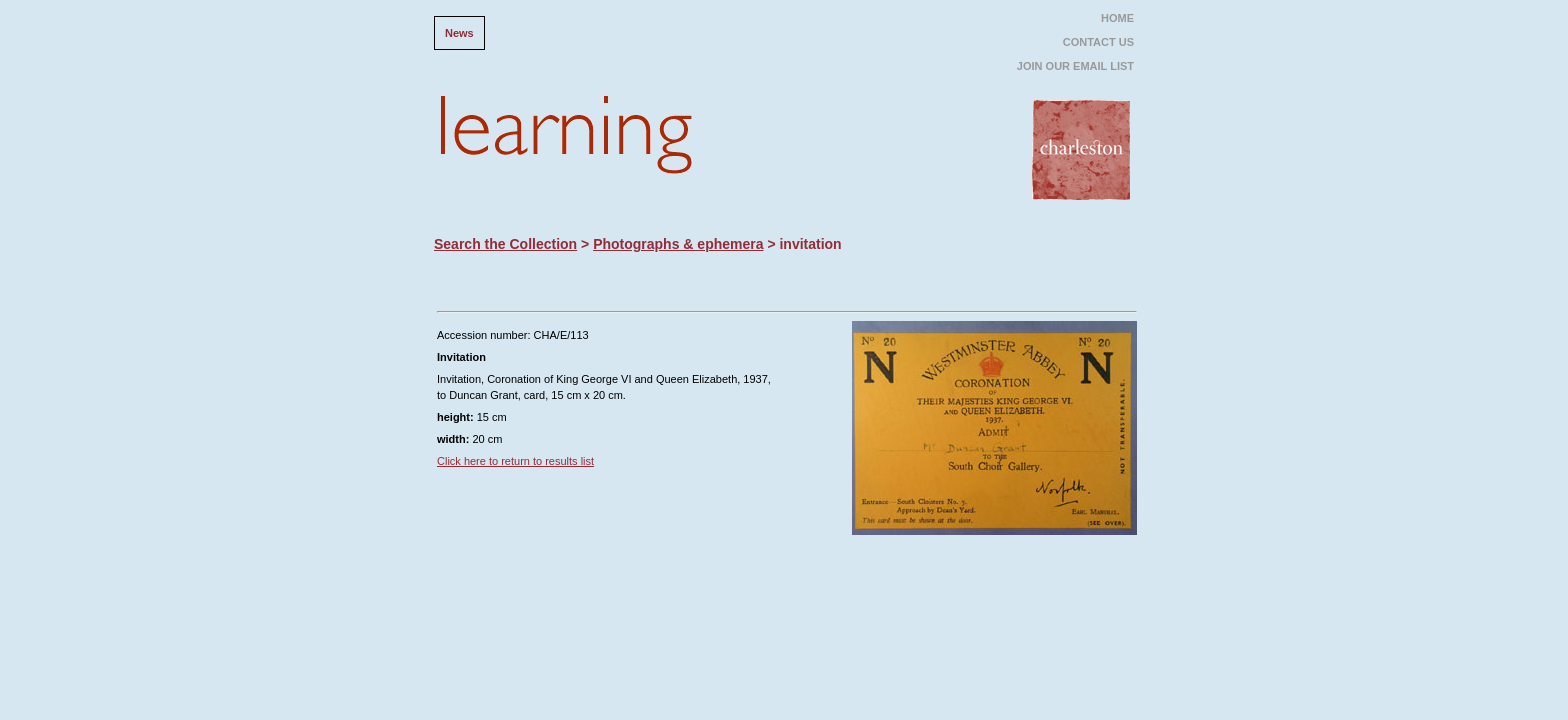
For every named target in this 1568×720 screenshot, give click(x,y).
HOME (1117, 18)
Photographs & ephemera (678, 244)
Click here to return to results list (515, 461)
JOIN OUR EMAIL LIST (1075, 66)
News (459, 33)
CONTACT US (1098, 42)
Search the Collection (505, 244)
